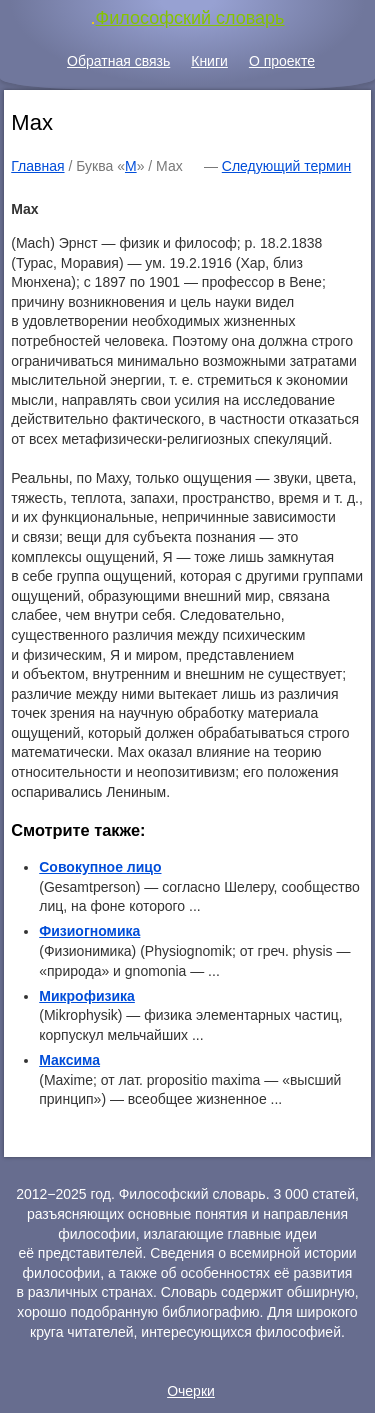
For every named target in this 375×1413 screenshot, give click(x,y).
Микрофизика (87, 996)
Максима (69, 1060)
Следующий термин (286, 166)
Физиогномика (89, 931)
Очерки (191, 1391)
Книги (209, 61)
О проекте (282, 61)
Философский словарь (190, 18)
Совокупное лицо (100, 867)
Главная (37, 166)
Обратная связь (118, 61)
